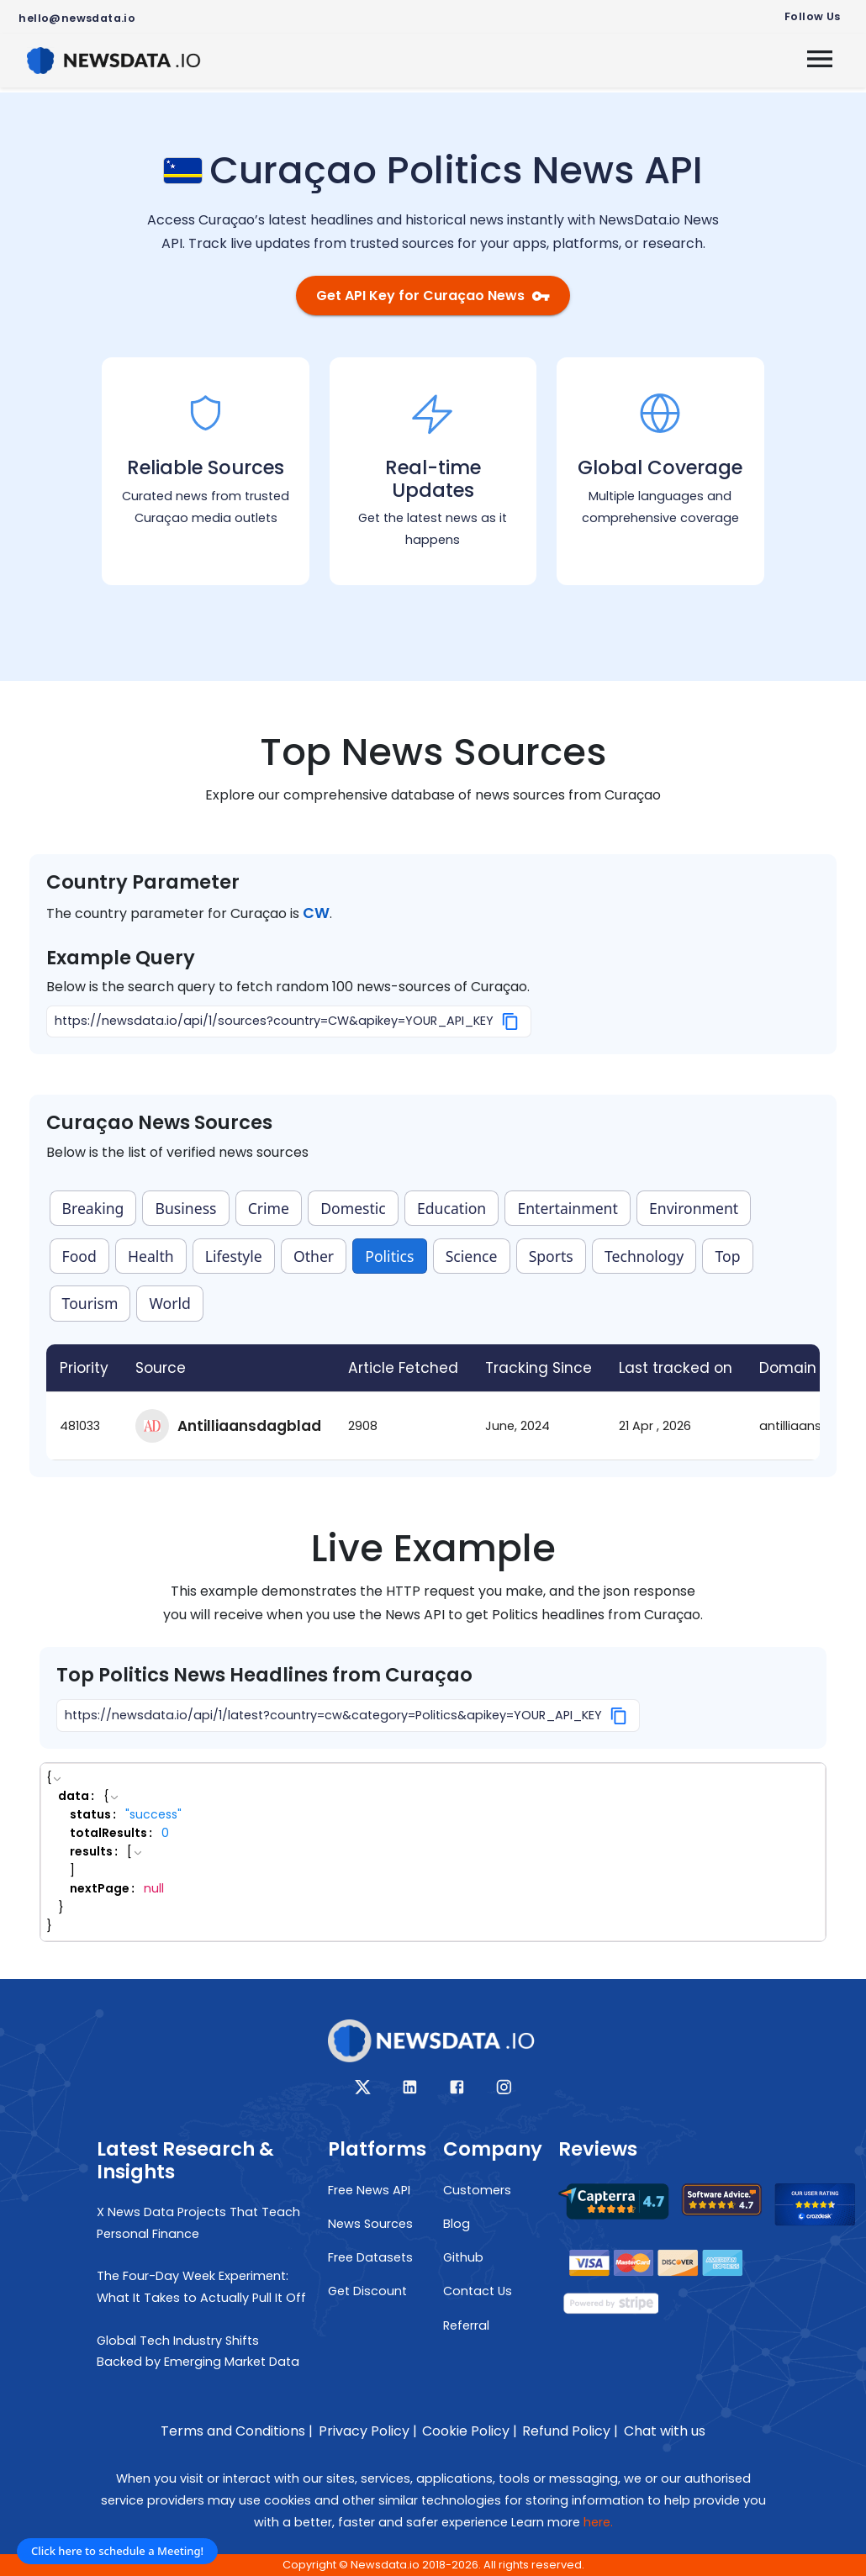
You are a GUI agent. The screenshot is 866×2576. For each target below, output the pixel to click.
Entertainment (567, 1208)
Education (451, 1208)
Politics (389, 1256)
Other (313, 1256)
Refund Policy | (570, 2431)
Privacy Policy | (368, 2431)
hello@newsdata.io (76, 18)
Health (151, 1256)
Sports (551, 1256)
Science (472, 1256)
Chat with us (664, 2431)
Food (79, 1256)
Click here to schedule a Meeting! (117, 2550)
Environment (693, 1208)
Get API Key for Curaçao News (433, 295)
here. (598, 2522)
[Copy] (511, 1021)
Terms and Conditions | (237, 2431)
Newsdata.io (385, 2565)
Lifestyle (233, 1256)
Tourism (90, 1303)
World (170, 1303)
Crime (268, 1208)
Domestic (353, 1208)
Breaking (93, 1208)
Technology (644, 1256)
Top (727, 1256)
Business (186, 1208)
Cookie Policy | (469, 2431)
